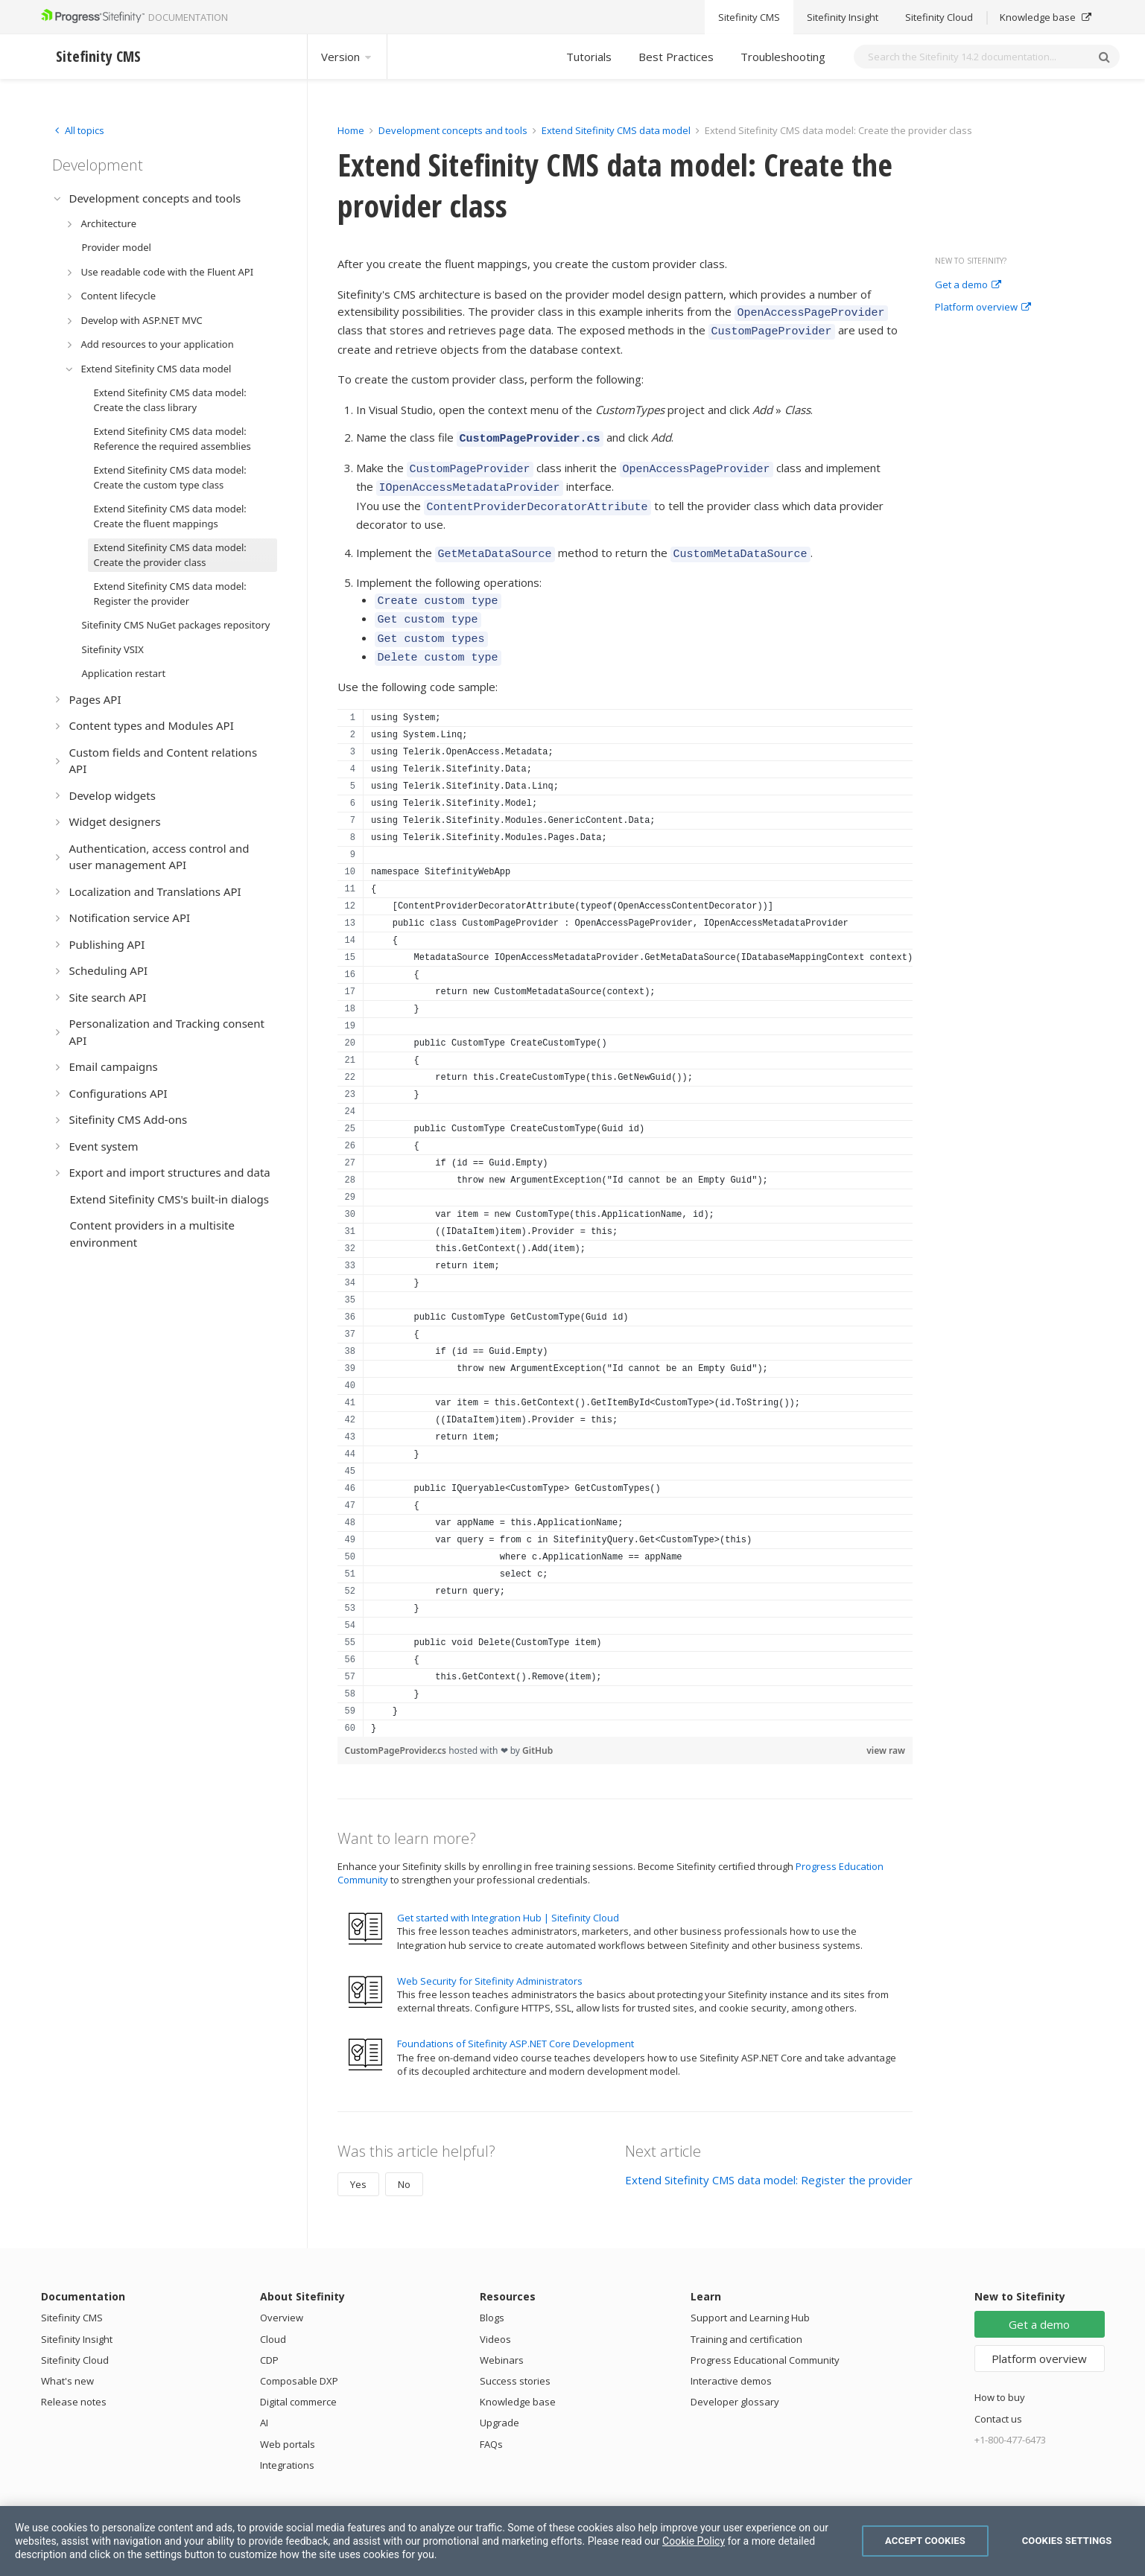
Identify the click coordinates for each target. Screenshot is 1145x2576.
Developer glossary (735, 2377)
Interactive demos (731, 2356)
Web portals (287, 2419)
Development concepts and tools (452, 130)
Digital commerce (298, 2377)
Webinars (502, 2335)
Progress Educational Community (765, 2335)
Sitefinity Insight (76, 2314)
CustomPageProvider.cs (397, 1726)
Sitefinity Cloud (75, 2335)
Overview (281, 2293)
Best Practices (676, 56)
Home (350, 130)
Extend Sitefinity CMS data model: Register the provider (769, 2155)
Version (347, 56)
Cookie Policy (693, 2541)
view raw (885, 1726)
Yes (358, 2159)
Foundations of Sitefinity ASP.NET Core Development (515, 2019)
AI (264, 2398)
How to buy (999, 2372)
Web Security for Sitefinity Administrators (490, 1956)
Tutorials (589, 56)
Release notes (74, 2377)
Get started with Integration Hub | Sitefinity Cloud (508, 1893)
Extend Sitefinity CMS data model (616, 130)
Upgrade (499, 2398)
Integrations (287, 2440)
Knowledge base (518, 2377)
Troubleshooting (782, 56)
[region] (625, 1198)
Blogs (492, 2293)
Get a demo (968, 285)
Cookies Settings (1067, 2540)
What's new (67, 2356)
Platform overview (983, 308)
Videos (495, 2314)
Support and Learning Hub (750, 2293)
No (404, 2159)
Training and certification (746, 2314)
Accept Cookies (925, 2540)
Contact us (998, 2394)
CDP (269, 2335)
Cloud (273, 2314)
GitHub (537, 1726)
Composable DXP (299, 2356)
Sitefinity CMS (72, 2293)
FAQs (491, 2419)
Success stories (515, 2356)
